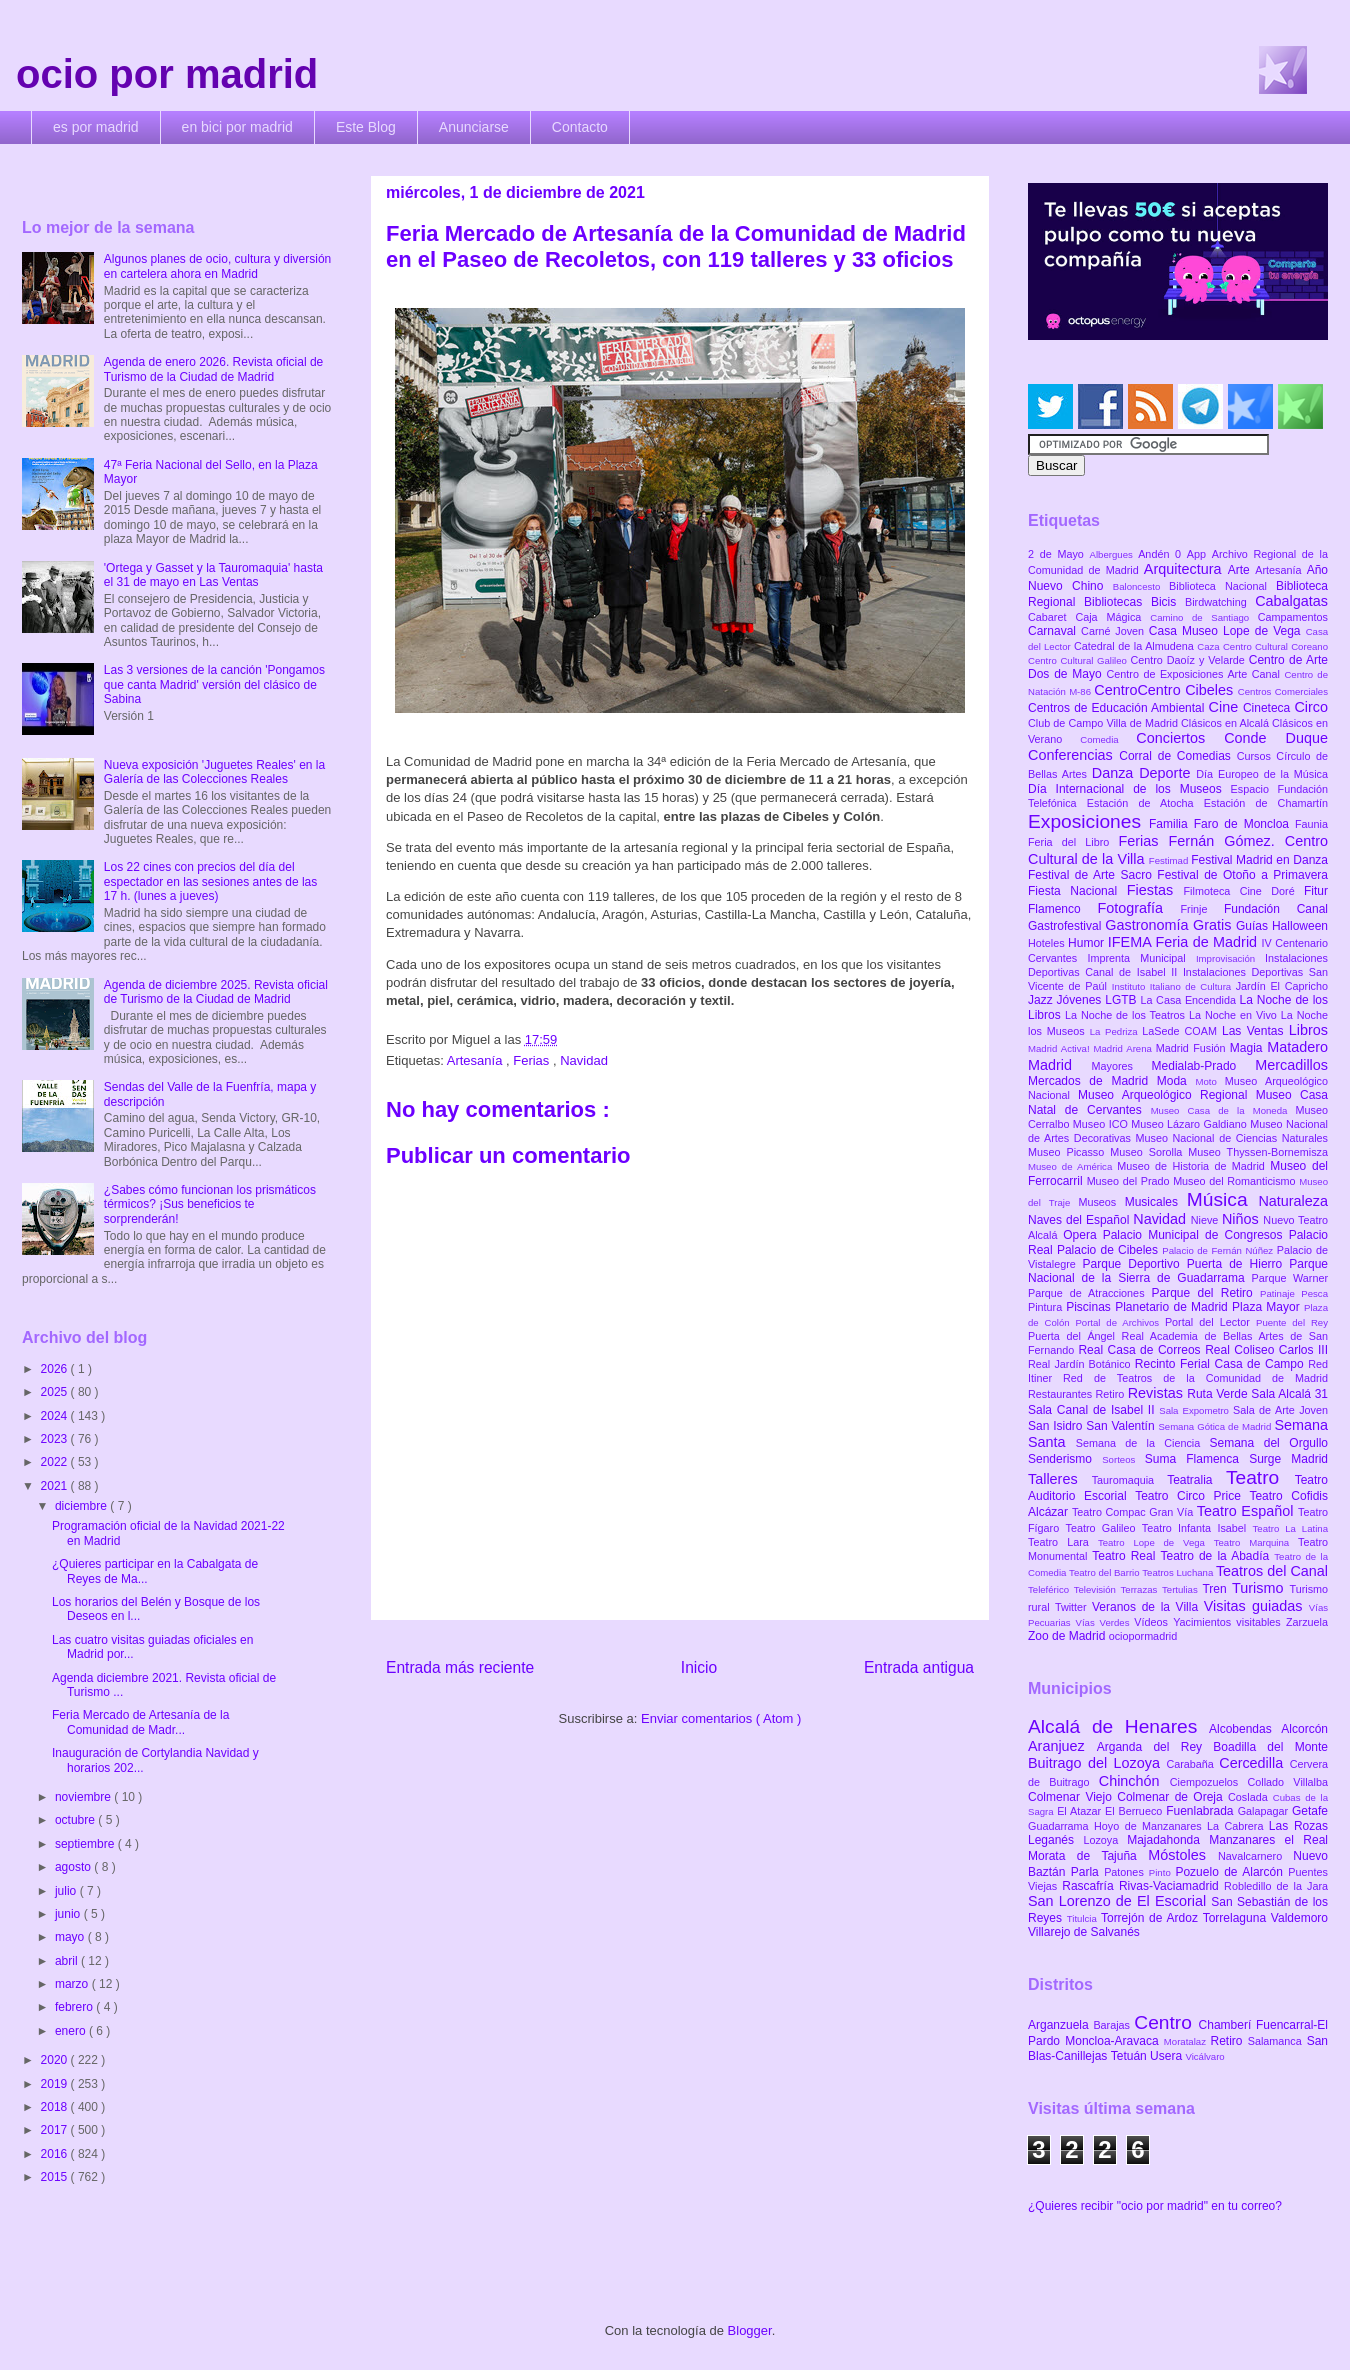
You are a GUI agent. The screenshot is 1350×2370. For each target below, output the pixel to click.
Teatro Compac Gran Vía (1134, 1512)
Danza (1115, 773)
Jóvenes (1081, 1000)
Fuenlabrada (1202, 1811)
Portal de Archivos (1120, 1322)
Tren (1217, 1589)
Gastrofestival (1066, 926)
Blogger (750, 2330)
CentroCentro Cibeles (1166, 690)
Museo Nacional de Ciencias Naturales (1231, 1138)
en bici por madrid (237, 127)
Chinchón (1134, 1781)
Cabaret (1051, 617)
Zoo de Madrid (1068, 1636)
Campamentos (1293, 617)
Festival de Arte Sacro (1092, 875)
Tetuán (1130, 2056)
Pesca (1314, 1293)
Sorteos (1123, 1459)
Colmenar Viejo (1072, 1797)
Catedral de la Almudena (1135, 646)
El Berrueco (1135, 1811)
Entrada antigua (919, 1667)
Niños (1242, 1219)
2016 (56, 2154)
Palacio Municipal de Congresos (1196, 1235)
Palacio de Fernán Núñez (1219, 1250)
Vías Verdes (1105, 1622)
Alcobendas (1245, 1729)
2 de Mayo (1059, 554)
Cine (1226, 707)
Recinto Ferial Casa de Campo (1221, 1364)
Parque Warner (1290, 1278)
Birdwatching (1220, 602)
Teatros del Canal (1272, 1571)
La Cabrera (1238, 1826)
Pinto (1162, 1872)
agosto (74, 1867)
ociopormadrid (1143, 1636)
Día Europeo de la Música (1262, 774)
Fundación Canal (1276, 909)
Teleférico (1051, 1589)
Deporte (1167, 773)
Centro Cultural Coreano (1275, 646)
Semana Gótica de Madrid (1216, 1426)
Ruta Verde (1219, 1394)
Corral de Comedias (1177, 756)
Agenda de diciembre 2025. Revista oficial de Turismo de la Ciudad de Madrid (216, 992)
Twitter (1073, 1607)
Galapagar (1265, 1811)
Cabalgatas (1291, 601)
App (1199, 554)
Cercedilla (1254, 1763)
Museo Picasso (1069, 1152)
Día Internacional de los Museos (1129, 789)
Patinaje (1280, 1293)
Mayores (1122, 1066)
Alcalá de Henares (1118, 1726)
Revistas (1158, 1393)
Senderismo (1065, 1459)
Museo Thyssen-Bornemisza (1258, 1152)
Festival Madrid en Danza (1259, 860)
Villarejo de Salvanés (1084, 1932)
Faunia (1311, 824)
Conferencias (1073, 755)
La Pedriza (1116, 1031)
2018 (56, 2107)
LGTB (1122, 1000)
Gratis (1214, 925)
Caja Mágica (1112, 617)
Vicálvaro (1204, 2056)
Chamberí (1227, 2025)
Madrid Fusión (1193, 1048)
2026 (56, 1369)
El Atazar (1081, 1811)
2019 (56, 2084)
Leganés (1055, 1840)
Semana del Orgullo (1268, 1443)
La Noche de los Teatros (1127, 1015)
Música (1223, 1199)
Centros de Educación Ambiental (1118, 708)
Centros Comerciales (1283, 691)
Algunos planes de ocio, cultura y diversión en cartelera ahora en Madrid (217, 266)
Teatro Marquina (1256, 1542)
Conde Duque (1276, 738)
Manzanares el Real (1268, 1840)
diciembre (82, 1506)
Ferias (533, 1060)
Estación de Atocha (1145, 803)
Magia (1248, 1048)
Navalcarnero (1255, 1856)
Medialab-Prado (1204, 1066)
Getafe (1310, 1811)
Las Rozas (1298, 1826)
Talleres (1060, 1479)
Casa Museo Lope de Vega (1227, 631)
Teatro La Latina (1290, 1528)
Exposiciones (1088, 821)
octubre (76, 1820)
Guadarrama (1061, 1826)
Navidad (584, 1060)
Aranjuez (1062, 1746)
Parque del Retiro (1205, 1293)
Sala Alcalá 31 (1289, 1394)
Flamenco (1062, 909)
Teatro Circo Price (1192, 1496)
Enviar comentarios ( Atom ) (721, 1718)
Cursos (1257, 756)
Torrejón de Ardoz (1152, 1918)
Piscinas (1090, 1307)
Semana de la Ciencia (1143, 1443)
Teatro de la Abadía (1217, 1556)
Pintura (1047, 1307)
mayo (71, 1937)
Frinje (1201, 909)
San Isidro (1057, 1426)
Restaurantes (1062, 1394)
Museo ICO (1102, 1124)
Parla (1087, 1872)
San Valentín (1122, 1426)
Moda (1176, 1081)
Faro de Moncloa (1244, 824)
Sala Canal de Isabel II (1093, 1410)
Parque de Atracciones (1089, 1293)
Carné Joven (1115, 631)
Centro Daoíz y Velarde (1189, 660)
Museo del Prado (1130, 1181)
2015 (56, 2177)
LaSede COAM (1182, 1031)
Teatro (1260, 1477)
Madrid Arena (1125, 1048)
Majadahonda (1168, 1840)
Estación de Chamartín (1266, 803)
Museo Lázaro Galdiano (1190, 1124)
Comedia (1108, 739)
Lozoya (1105, 1840)
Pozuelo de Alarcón (1231, 1872)
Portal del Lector (1210, 1322)
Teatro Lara (1063, 1542)
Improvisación (1230, 958)
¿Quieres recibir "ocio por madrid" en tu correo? (1155, 2206)
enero (72, 2031)
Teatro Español (1247, 1511)
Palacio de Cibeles (1109, 1250)
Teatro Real (1126, 1556)
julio (67, 1891)
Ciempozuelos (1209, 1782)
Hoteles (1048, 943)
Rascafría (1090, 1886)
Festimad (1170, 860)
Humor (1088, 943)
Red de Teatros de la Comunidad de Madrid (1195, 1378)
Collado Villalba (1288, 1782)
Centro (1166, 2022)
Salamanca (1277, 2041)
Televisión (1097, 1589)
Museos (1101, 1202)
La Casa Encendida (1190, 1000)
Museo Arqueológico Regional (1167, 1095)
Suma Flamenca (1197, 1459)
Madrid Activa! (1061, 1048)
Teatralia (1196, 1480)
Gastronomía (1149, 925)
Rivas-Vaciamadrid (1171, 1886)
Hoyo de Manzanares (1150, 1826)
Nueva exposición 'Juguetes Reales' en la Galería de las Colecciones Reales (214, 772)
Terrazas (1141, 1589)
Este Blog (366, 127)
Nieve (1206, 1220)
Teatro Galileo (1104, 1528)
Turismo (1260, 1588)
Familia (1171, 824)
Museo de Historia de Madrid (1193, 1166)
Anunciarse (474, 127)
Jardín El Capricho (1282, 986)
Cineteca (1268, 708)
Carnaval (1054, 631)
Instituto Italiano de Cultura (1174, 986)
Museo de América (1072, 1166)
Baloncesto (1141, 586)
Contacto (580, 127)
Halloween (1300, 926)
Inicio (699, 1667)
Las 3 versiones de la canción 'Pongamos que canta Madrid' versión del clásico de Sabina (214, 684)
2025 (56, 1392)
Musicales (1156, 1202)
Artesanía (476, 1060)
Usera (1167, 2056)
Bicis (1168, 602)
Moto (1209, 1081)
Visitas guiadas (1256, 1606)
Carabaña (1192, 1764)
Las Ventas (1255, 1031)
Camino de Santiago (1203, 617)
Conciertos (1180, 738)
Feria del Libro (1073, 842)
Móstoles (1183, 1855)
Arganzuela (1060, 2025)
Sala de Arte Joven (1280, 1410)
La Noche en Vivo (1235, 1015)
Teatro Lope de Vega (1156, 1542)
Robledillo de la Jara (1276, 1886)
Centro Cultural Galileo (1079, 660)
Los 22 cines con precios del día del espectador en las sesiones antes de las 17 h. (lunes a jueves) (210, 881)
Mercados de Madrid (1092, 1081)
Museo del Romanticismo (1236, 1181)
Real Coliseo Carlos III (1266, 1350)
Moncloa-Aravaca (1114, 2041)
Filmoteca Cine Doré (1244, 891)
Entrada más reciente (460, 1667)
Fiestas (1155, 890)
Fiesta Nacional (1077, 891)
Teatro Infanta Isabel (1197, 1528)
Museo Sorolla (1149, 1152)
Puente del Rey (1292, 1322)
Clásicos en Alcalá (1226, 723)
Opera (1082, 1235)
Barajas (1113, 2025)
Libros (1308, 1030)
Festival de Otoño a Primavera (1242, 875)
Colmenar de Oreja (1172, 1797)
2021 (56, 1486)
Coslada (1250, 1797)
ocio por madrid (167, 74)
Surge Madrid (1288, 1459)
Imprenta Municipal (1141, 958)
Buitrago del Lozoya (1097, 1763)
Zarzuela (1307, 1622)
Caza (1210, 646)
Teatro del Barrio (1105, 1572)
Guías (1254, 926)
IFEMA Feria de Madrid (1185, 942)
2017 (56, 2130)
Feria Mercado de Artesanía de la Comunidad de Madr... (140, 1722)
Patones (1126, 1872)
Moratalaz (1187, 2041)
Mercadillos (1291, 1065)
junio (69, 1914)
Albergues (1114, 554)
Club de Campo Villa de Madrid (1104, 723)
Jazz (1042, 1000)
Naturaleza (1293, 1201)
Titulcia (1084, 1918)
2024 (56, 1416)
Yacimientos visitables (1229, 1622)
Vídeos (1153, 1622)
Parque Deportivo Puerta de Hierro (1186, 1264)
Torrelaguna (1237, 1918)
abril (68, 1961)
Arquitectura (1186, 569)
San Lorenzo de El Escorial (1119, 1901)
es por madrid (96, 127)
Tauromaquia (1129, 1480)
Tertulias (1182, 1589)
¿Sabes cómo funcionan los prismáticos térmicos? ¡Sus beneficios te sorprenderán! (210, 1204)
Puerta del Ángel (1075, 1336)
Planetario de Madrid (1173, 1307)
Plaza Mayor (1268, 1307)
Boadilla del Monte (1270, 1747)
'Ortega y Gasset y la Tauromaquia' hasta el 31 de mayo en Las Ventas (213, 575)
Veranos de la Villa (1148, 1607)
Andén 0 (1162, 554)
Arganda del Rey (1155, 1747)
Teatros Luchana (1179, 1572)
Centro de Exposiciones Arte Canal (1196, 674)
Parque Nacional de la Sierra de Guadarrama (1178, 1271)
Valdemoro (1299, 1918)
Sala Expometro (1196, 1410)
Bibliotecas (1117, 602)
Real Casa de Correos (1141, 1350)
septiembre (86, 1844)
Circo (1311, 707)
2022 (56, 1462)
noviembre (84, 1797)
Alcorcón (1304, 1729)
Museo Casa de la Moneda (1223, 1110)
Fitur (1316, 891)
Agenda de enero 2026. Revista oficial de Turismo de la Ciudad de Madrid (214, 369)
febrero (75, 2007)
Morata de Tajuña (1088, 1856)
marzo (73, 1984)
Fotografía (1138, 908)
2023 (56, 1439)
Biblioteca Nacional (1222, 586)
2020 (56, 2060)
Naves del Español (1080, 1220)
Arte (1242, 570)
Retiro (1112, 1394)
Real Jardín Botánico (1081, 1364)
